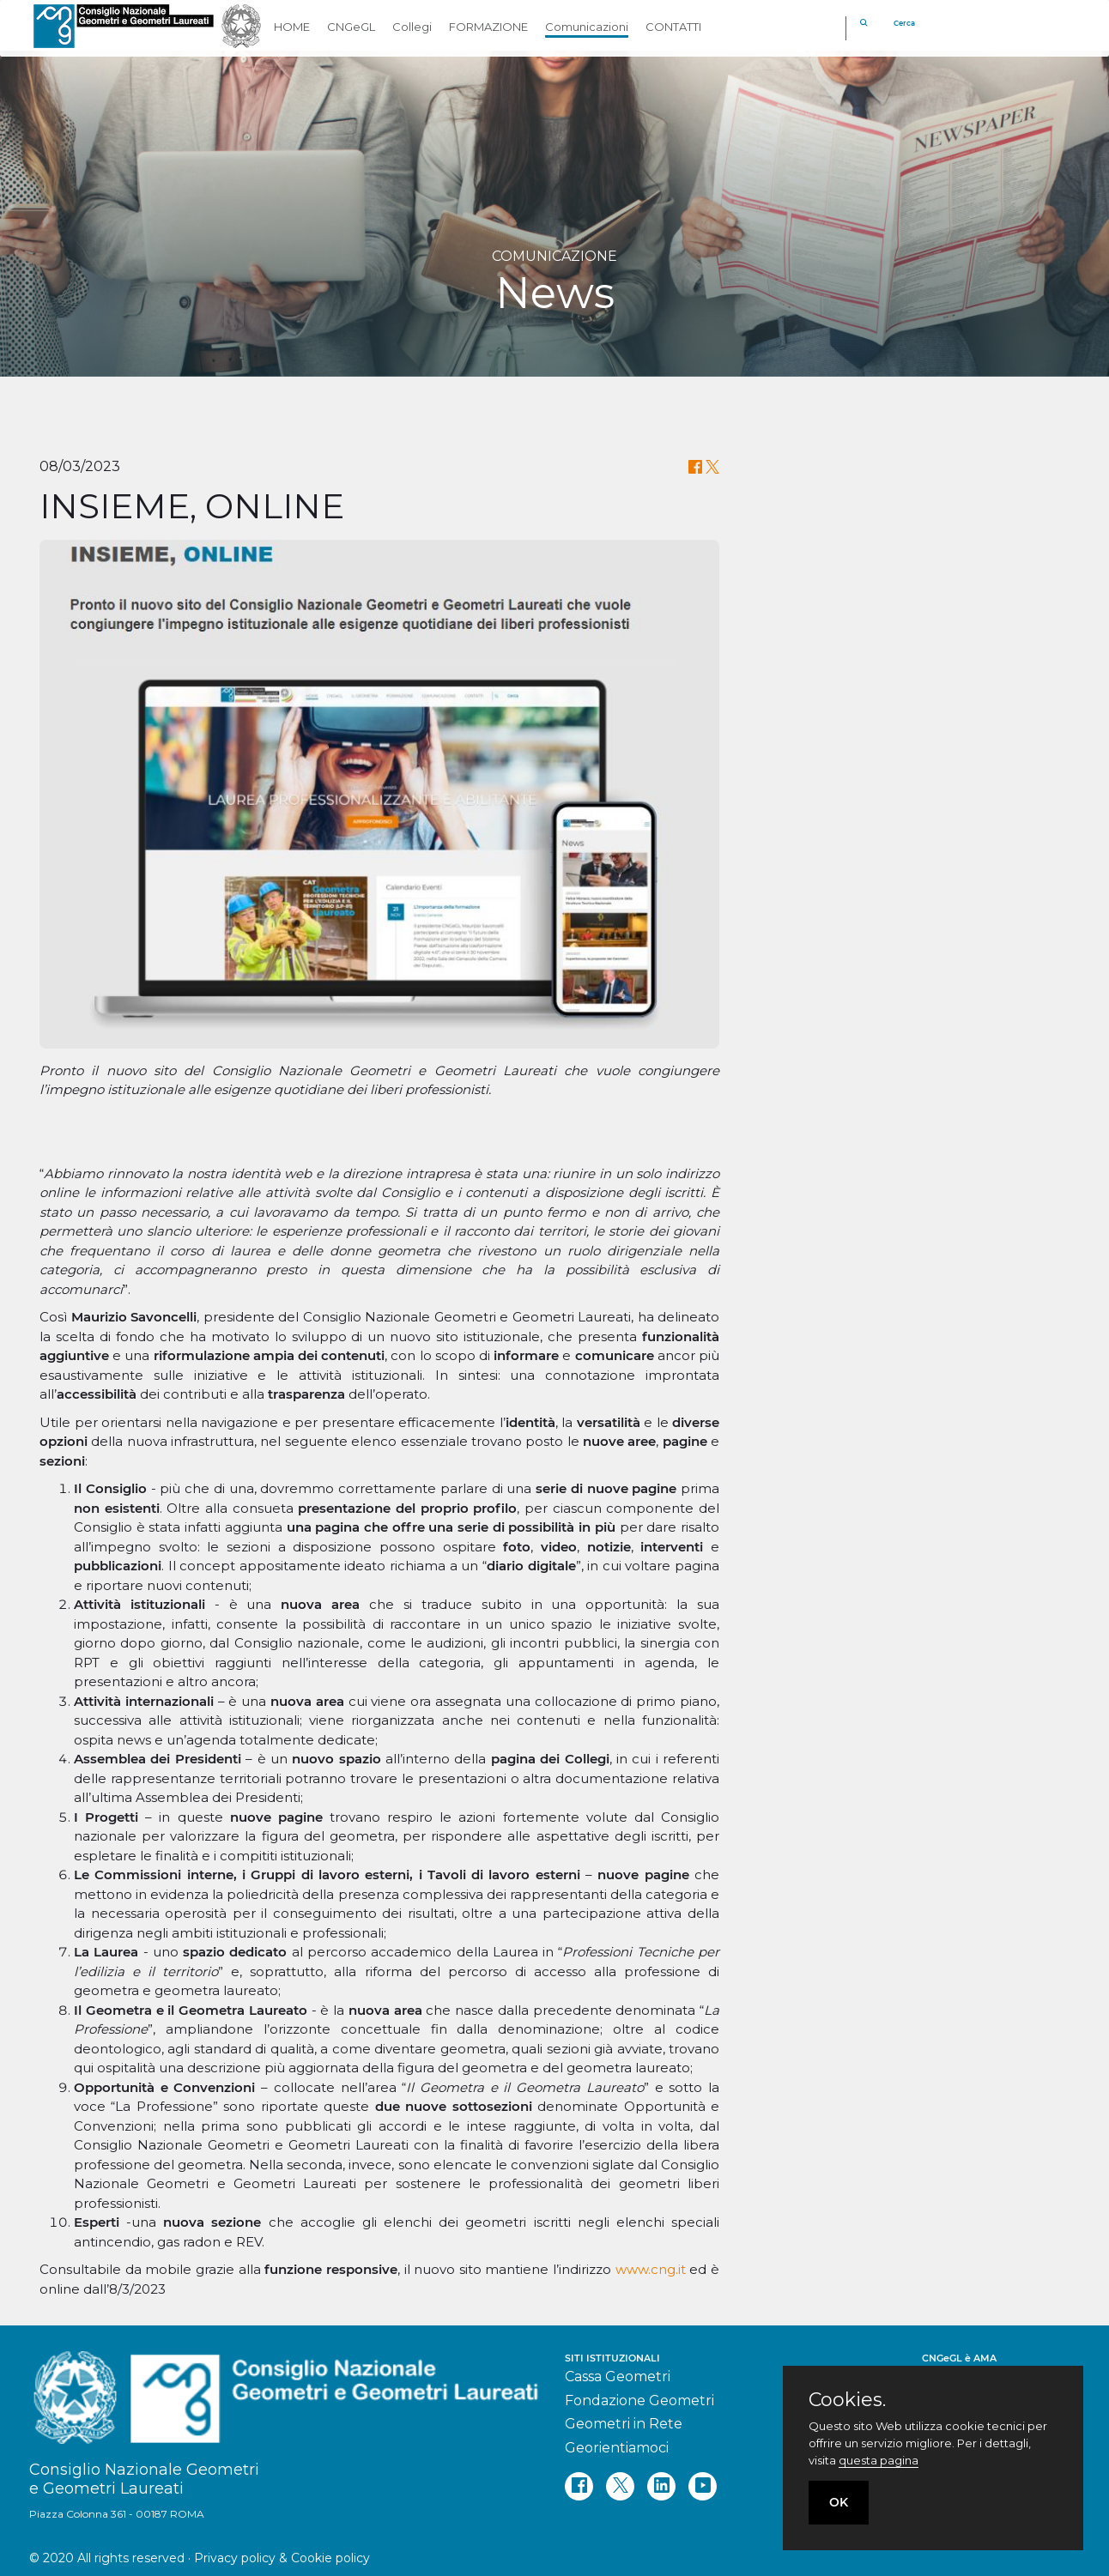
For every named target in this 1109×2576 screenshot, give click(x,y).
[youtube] (702, 2486)
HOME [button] (292, 26)
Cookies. (847, 2400)
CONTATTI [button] (673, 26)
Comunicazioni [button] (586, 26)
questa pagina (878, 2460)
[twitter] (620, 2486)
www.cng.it (650, 2269)
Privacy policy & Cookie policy (282, 2558)
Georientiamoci (617, 2448)
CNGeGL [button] (351, 26)
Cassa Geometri (617, 2376)
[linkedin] (661, 2486)
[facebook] (579, 2486)
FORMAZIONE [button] (488, 26)
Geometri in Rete (623, 2424)
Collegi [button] (412, 26)
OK (838, 2502)
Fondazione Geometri (639, 2400)
